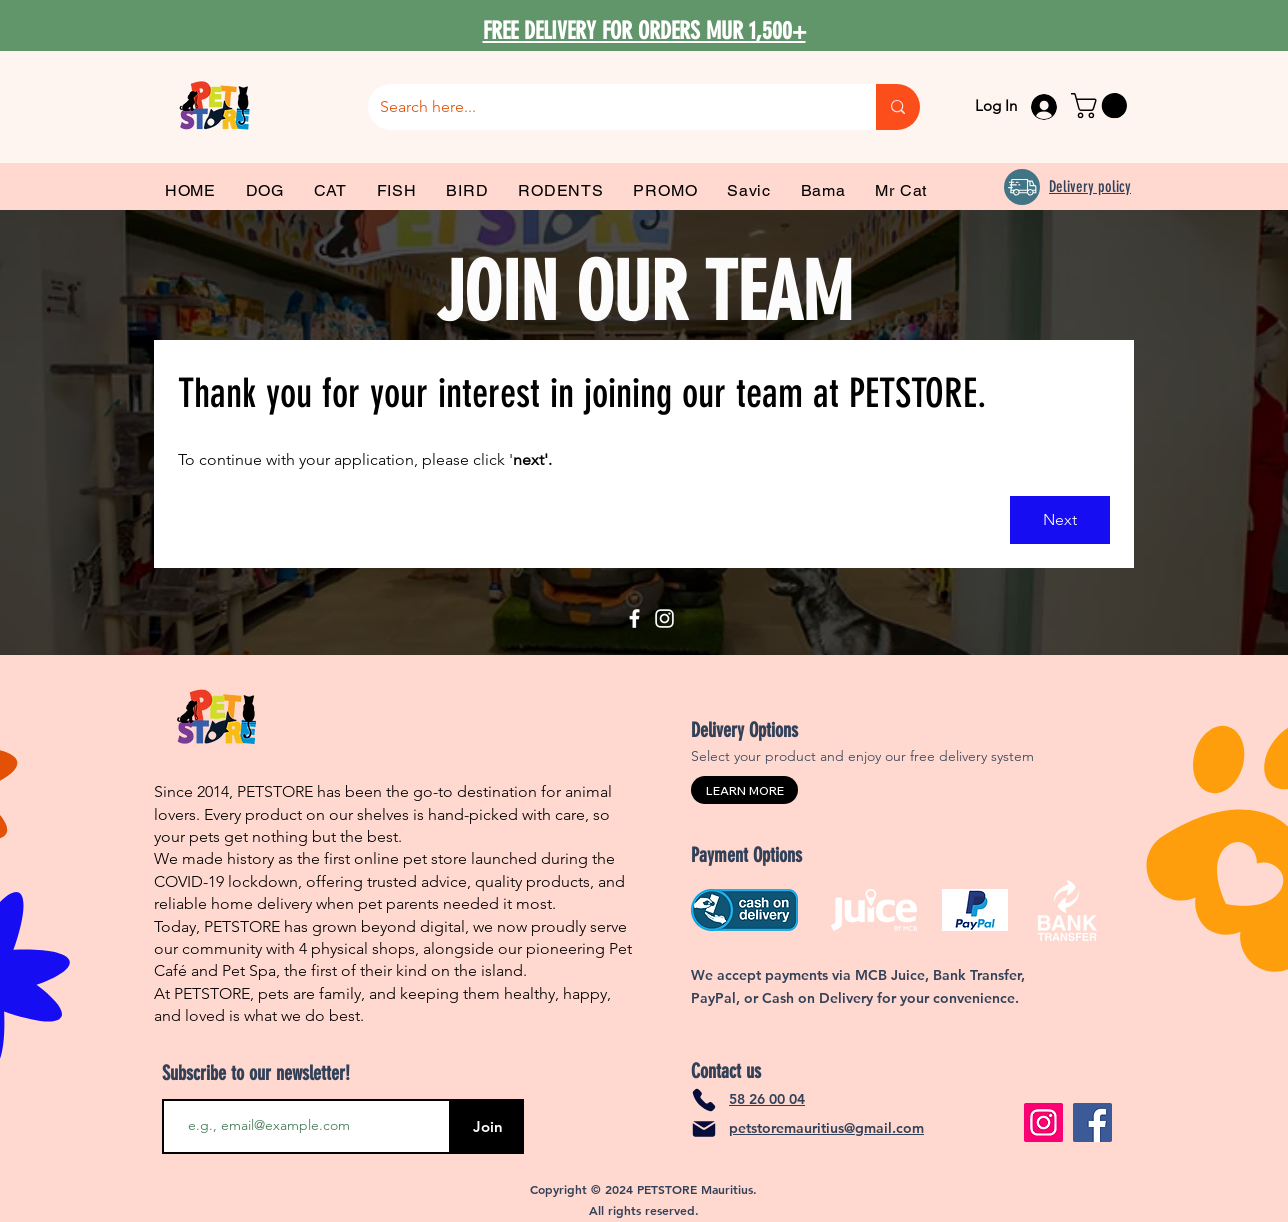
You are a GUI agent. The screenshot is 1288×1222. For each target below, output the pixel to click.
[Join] (487, 1126)
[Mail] (704, 1129)
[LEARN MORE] (744, 790)
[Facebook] (634, 618)
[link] (1102, 105)
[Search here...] (607, 107)
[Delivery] (1022, 187)
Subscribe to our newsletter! (256, 1073)
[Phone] (704, 1100)
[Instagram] (664, 618)
